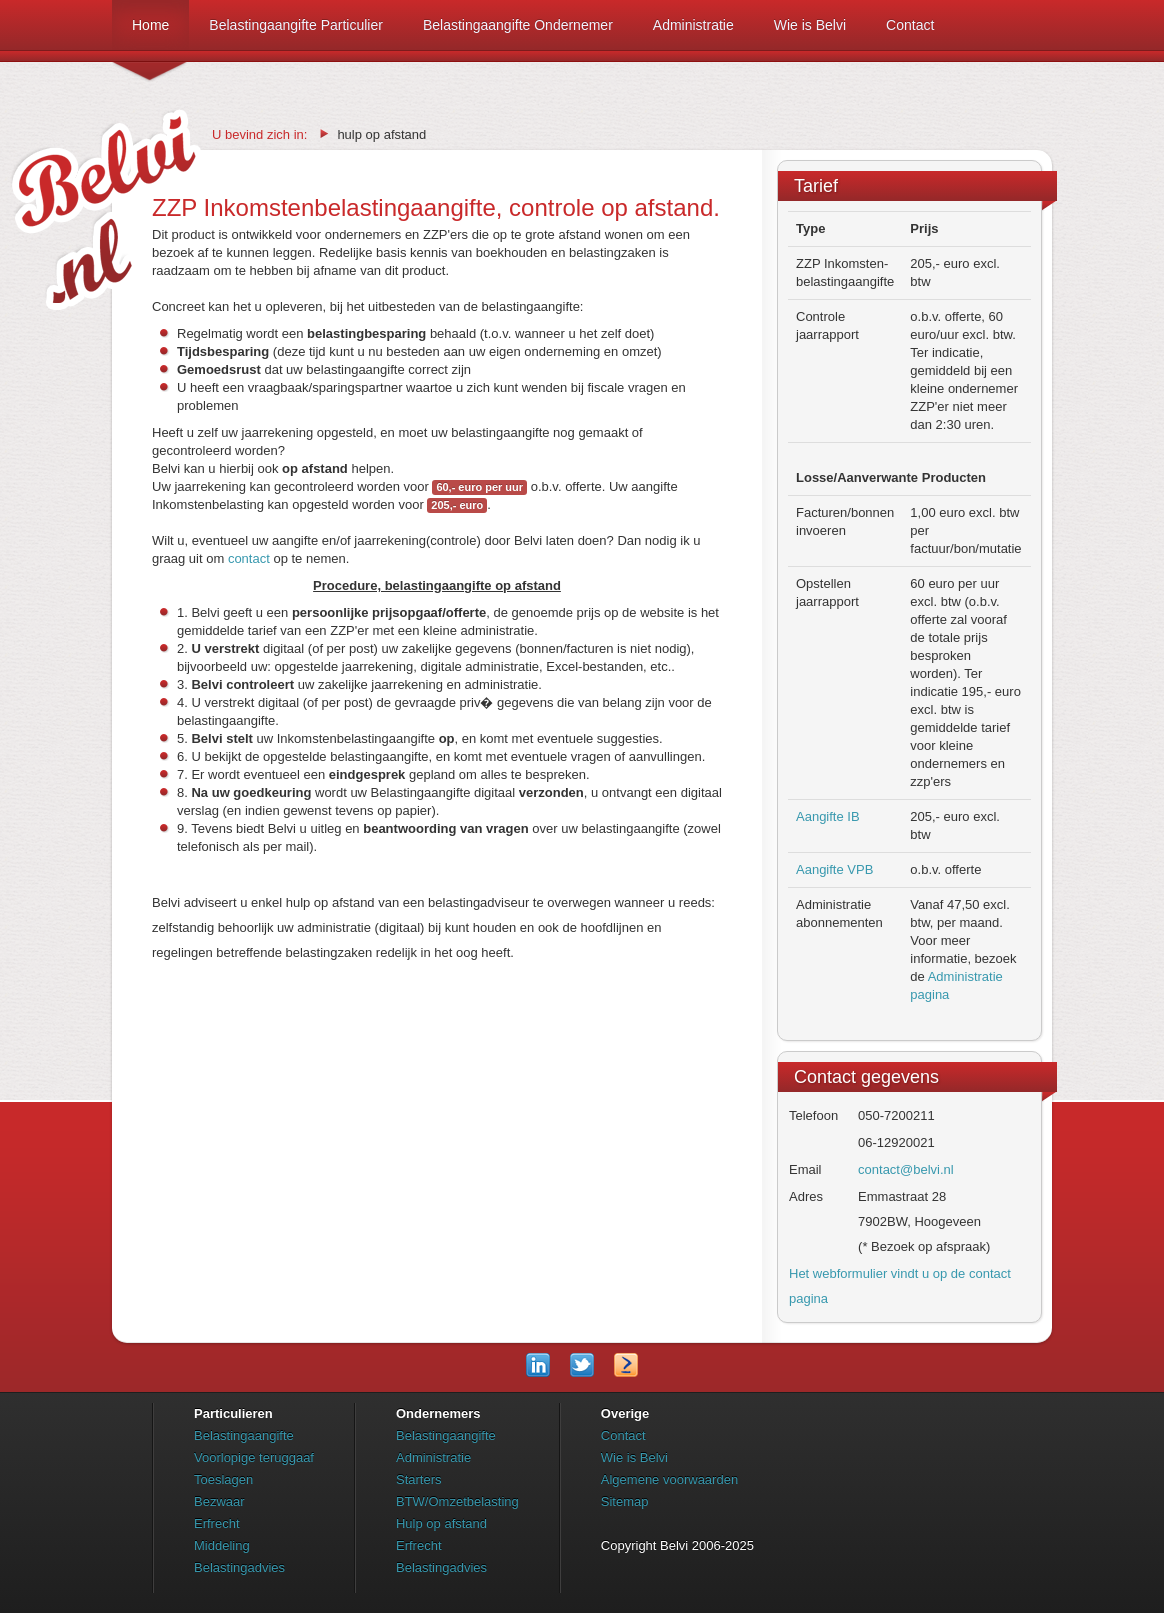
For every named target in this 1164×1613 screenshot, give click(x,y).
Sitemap (625, 1501)
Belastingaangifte (244, 1435)
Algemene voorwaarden (669, 1479)
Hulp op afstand (441, 1523)
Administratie (693, 25)
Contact (910, 25)
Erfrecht (217, 1523)
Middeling (222, 1545)
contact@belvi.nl (906, 1169)
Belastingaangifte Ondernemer (518, 25)
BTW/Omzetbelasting (457, 1501)
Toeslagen (223, 1479)
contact (249, 558)
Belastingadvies (239, 1567)
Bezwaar (219, 1501)
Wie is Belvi (810, 25)
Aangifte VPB (834, 869)
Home (150, 33)
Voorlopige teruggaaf (254, 1457)
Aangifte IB (828, 816)
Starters (419, 1479)
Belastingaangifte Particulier (296, 25)
